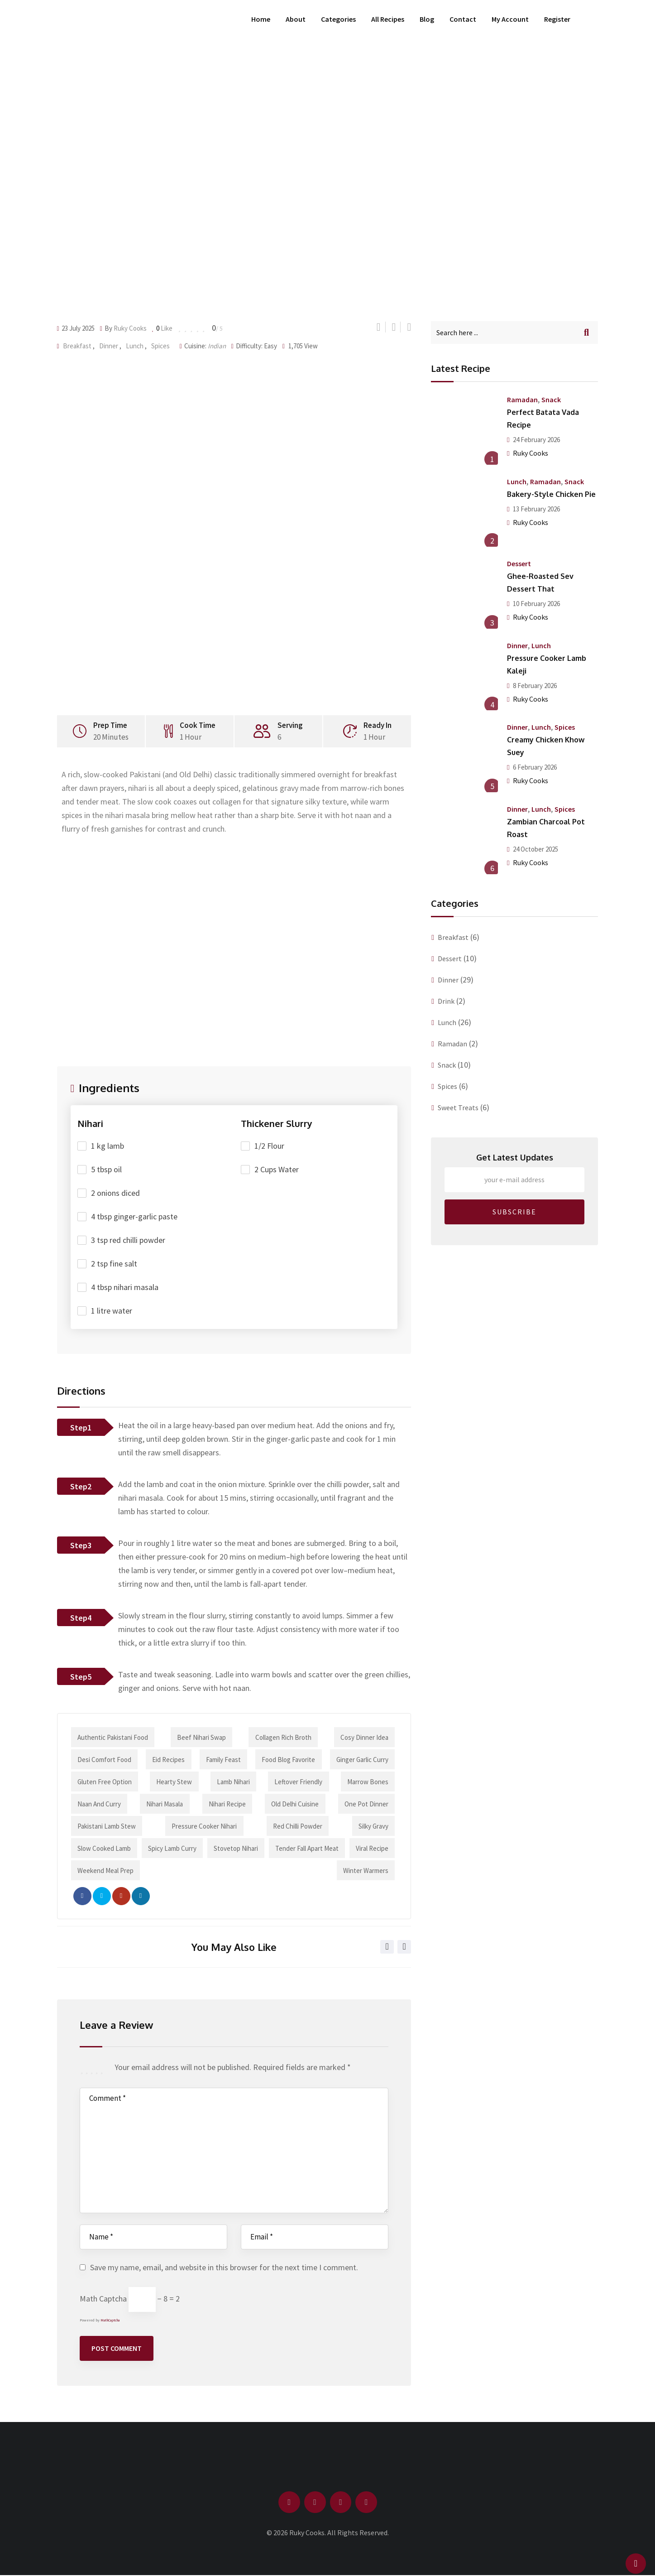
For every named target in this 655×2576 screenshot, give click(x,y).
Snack (551, 399)
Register (557, 19)
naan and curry (99, 1804)
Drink (446, 1001)
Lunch (134, 346)
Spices (160, 346)
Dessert (519, 563)
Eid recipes (169, 1759)
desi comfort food (105, 1759)
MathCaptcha (110, 2320)
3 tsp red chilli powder (128, 1240)
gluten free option (105, 1781)
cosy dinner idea (364, 1737)
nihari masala (165, 1804)
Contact (462, 19)
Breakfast (77, 346)
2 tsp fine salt (114, 1263)
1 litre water (111, 1310)
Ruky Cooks (130, 328)
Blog (427, 19)
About (296, 19)
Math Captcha (103, 2298)
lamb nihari (233, 1781)
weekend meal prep (106, 1870)
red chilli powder (297, 1826)
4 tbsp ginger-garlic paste (134, 1216)
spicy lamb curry (172, 1848)
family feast (223, 1759)
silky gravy (373, 1826)
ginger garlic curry (362, 1759)
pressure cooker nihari (204, 1826)
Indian (217, 346)
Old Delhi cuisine (295, 1804)
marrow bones (367, 1781)
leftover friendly (298, 1781)
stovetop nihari (236, 1848)
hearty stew (174, 1781)
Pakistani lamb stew (107, 1826)
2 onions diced (115, 1193)
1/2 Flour (269, 1146)
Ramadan (522, 399)
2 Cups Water (276, 1169)
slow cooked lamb (104, 1848)
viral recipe (371, 1848)
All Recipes (387, 19)
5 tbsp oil (106, 1169)
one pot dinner (366, 1804)
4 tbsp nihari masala (124, 1287)
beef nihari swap (201, 1737)
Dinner (108, 346)
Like (162, 328)
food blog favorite (288, 1759)
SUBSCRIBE (514, 1211)
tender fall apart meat (306, 1848)
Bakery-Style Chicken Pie (551, 494)
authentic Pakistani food (113, 1737)
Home (260, 19)
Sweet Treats (458, 1107)
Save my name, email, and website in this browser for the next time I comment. (224, 2267)
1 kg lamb (107, 1146)
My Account (510, 19)
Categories (338, 19)
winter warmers (365, 1870)
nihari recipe (227, 1804)
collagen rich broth (283, 1737)
